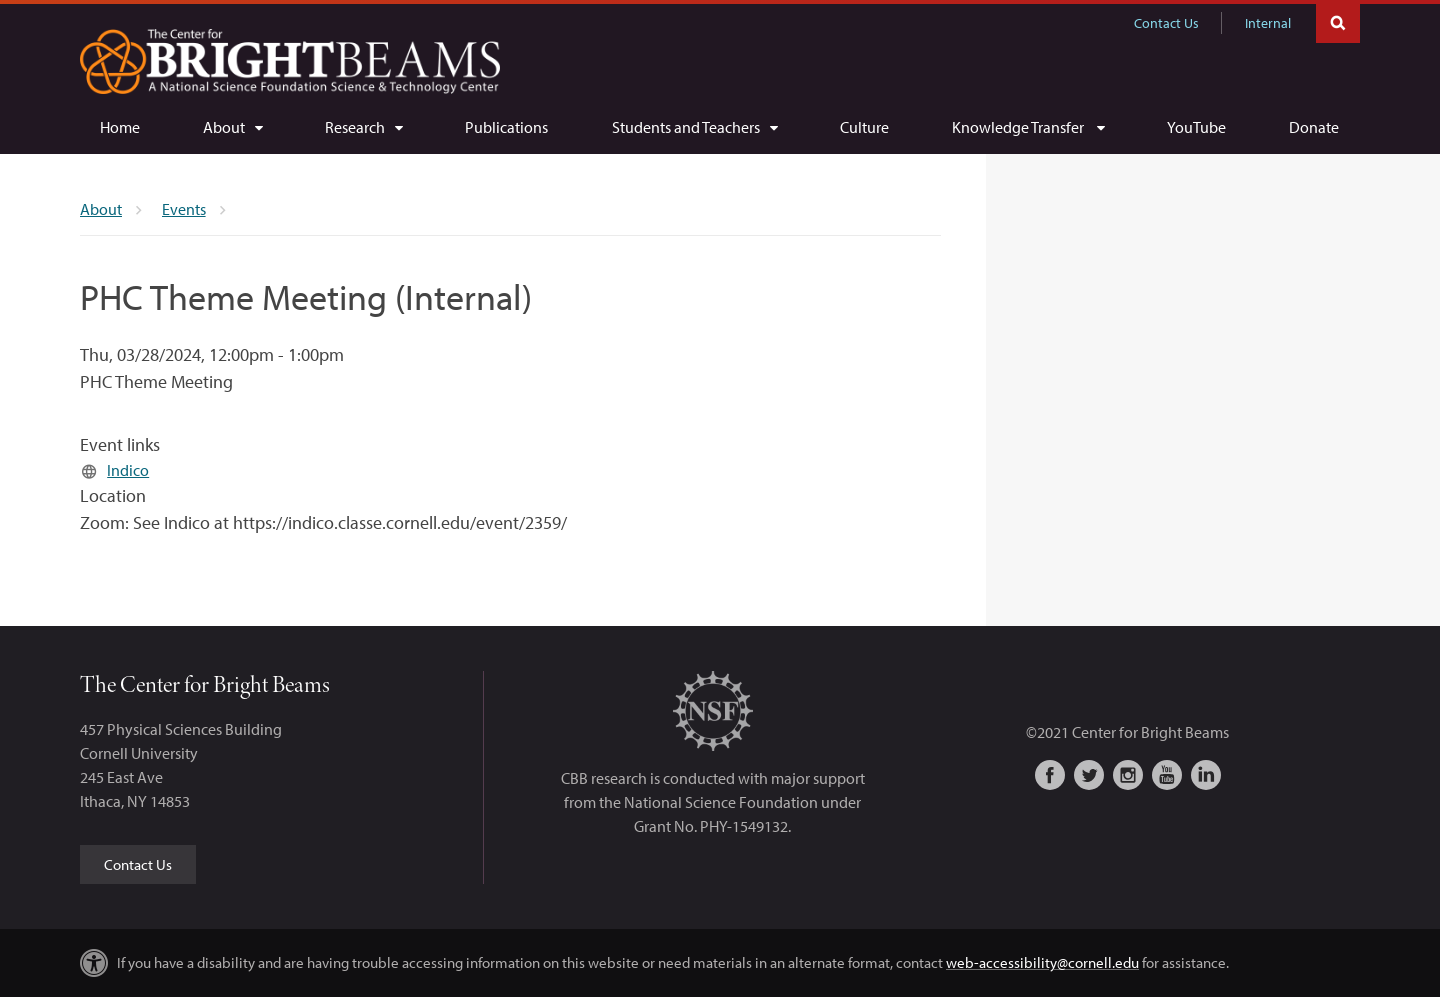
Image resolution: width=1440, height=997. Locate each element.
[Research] (363, 127)
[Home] (120, 127)
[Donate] (1314, 127)
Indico (128, 470)
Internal (1268, 23)
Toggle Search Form (1338, 21)
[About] (232, 127)
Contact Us (1166, 23)
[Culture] (864, 127)
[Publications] (506, 127)
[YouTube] (1196, 127)
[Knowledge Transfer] (1028, 127)
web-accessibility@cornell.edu (1042, 962)
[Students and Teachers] (694, 127)
